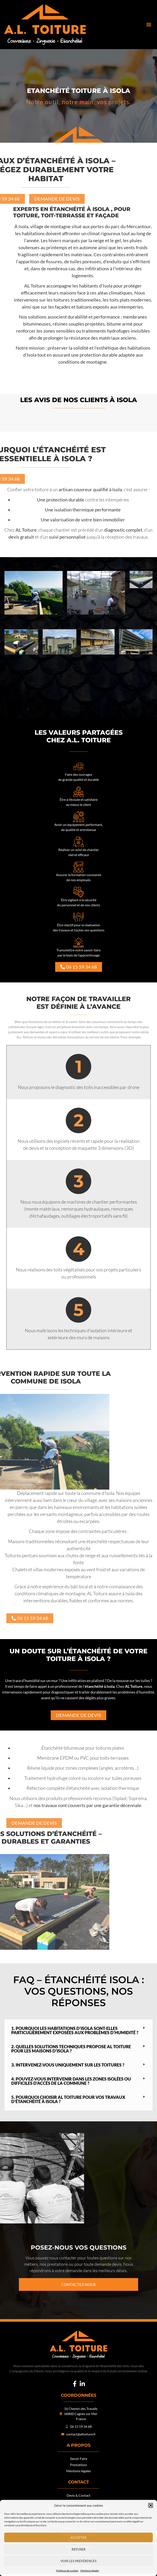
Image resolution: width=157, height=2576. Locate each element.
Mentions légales (89, 2570)
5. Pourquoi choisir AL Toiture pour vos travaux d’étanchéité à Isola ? (68, 2099)
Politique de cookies (67, 2570)
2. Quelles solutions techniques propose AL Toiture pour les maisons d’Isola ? (71, 2048)
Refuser (79, 2549)
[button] (151, 2505)
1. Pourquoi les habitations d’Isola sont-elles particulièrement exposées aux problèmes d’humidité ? (74, 2030)
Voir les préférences (78, 2561)
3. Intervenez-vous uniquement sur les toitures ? (67, 2064)
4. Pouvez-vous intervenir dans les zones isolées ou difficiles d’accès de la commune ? (71, 2081)
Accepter (78, 2537)
